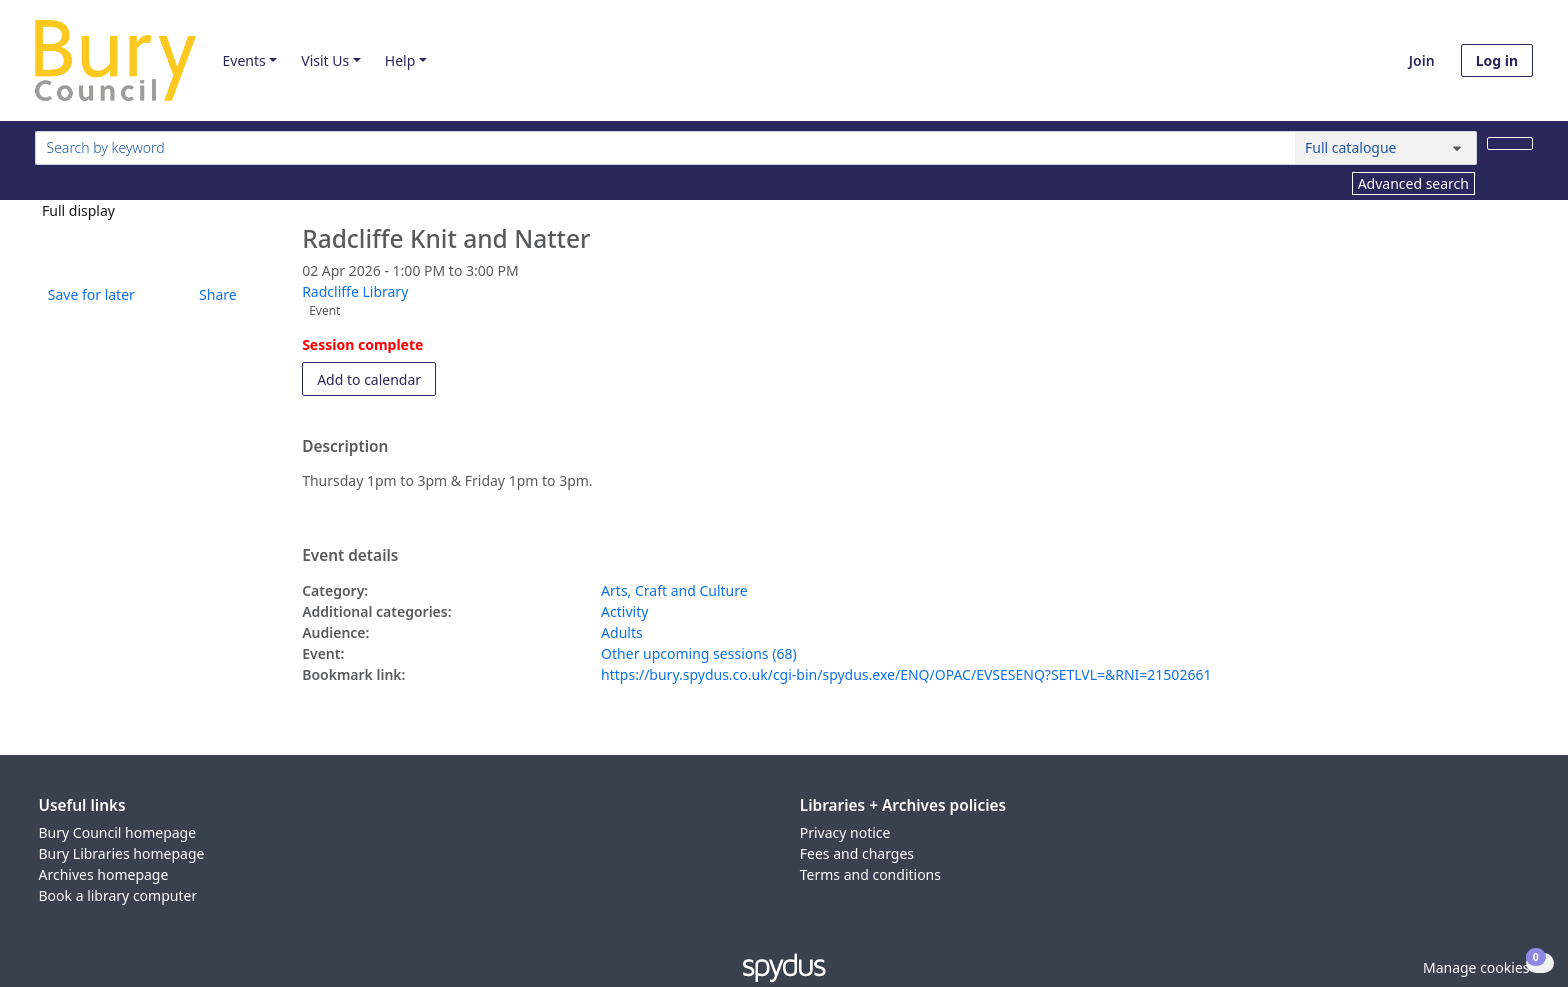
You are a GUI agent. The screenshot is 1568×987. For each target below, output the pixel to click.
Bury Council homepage (118, 832)
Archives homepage (104, 874)
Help (400, 60)
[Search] (1510, 143)
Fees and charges (857, 853)
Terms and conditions (870, 874)
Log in (1497, 60)
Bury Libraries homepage (122, 853)
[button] (88, 294)
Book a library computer (118, 895)
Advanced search (1413, 183)
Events (243, 60)
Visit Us (325, 60)
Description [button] (345, 447)
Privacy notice (845, 832)
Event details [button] (350, 556)
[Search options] (1386, 148)
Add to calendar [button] (376, 378)
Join (1422, 60)
